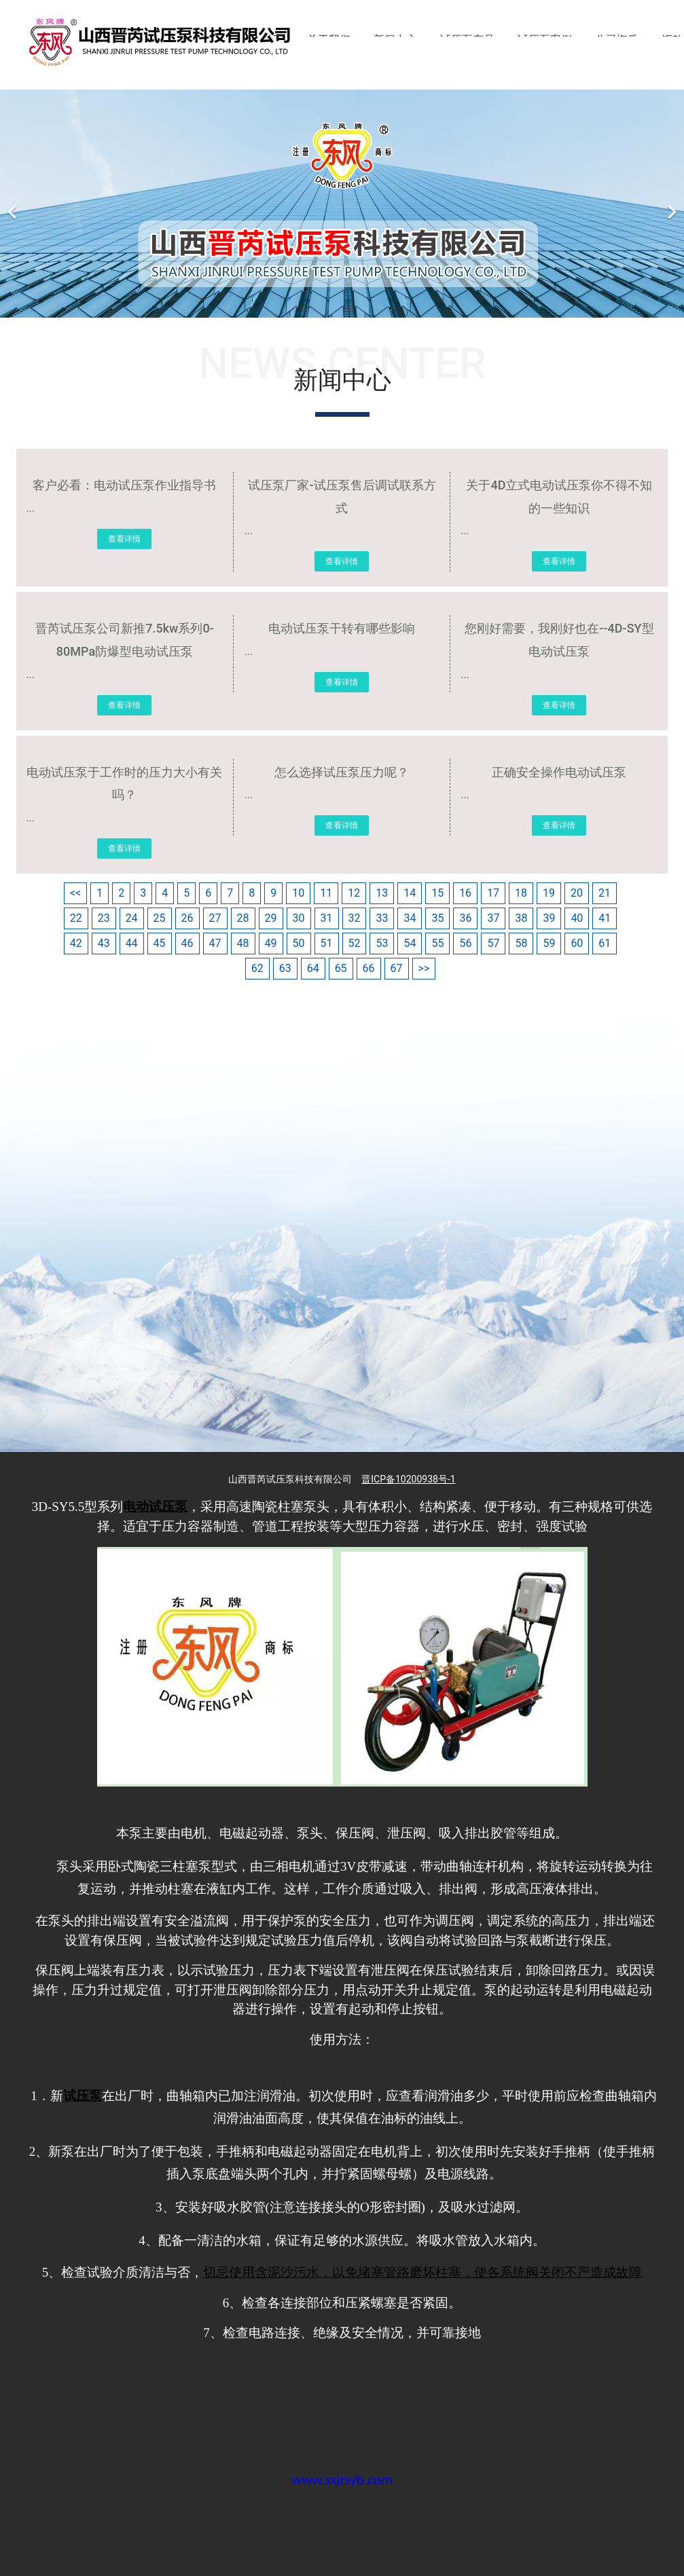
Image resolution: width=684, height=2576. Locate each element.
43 (104, 943)
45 (160, 943)
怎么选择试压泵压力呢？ (341, 772)
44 (132, 943)
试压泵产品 (467, 39)
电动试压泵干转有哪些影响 (341, 628)
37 (493, 918)
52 (354, 943)
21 (604, 892)
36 (465, 918)
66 (369, 968)
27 (215, 918)
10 (298, 892)
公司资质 (616, 39)
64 (313, 968)
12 (354, 892)
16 (465, 892)
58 (521, 943)
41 (604, 918)
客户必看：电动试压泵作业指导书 (124, 485)
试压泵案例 (545, 39)
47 (215, 943)
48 (243, 943)
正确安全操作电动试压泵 (559, 772)
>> (424, 968)
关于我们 (328, 39)
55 (437, 943)
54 (409, 943)
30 (299, 918)
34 (409, 918)
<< (75, 892)
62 (257, 968)
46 (187, 943)
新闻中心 (395, 39)
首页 (273, 39)
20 (577, 892)
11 (326, 892)
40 (577, 918)
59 (549, 943)
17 (493, 892)
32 (354, 918)
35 (437, 918)
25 (160, 918)
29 (271, 918)
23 (104, 918)
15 (437, 892)
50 (299, 943)
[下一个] (670, 204)
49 (271, 943)
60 (577, 943)
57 (493, 943)
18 (521, 892)
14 (409, 892)
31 (327, 918)
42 (76, 943)
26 (187, 918)
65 (341, 968)
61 (604, 943)
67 (397, 968)
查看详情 (124, 539)
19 (549, 892)
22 (76, 918)
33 (382, 918)
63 (285, 968)
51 (327, 943)
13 (382, 892)
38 (521, 918)
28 (243, 918)
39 (549, 918)
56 (465, 943)
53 (382, 943)
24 (132, 918)
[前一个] (13, 204)
